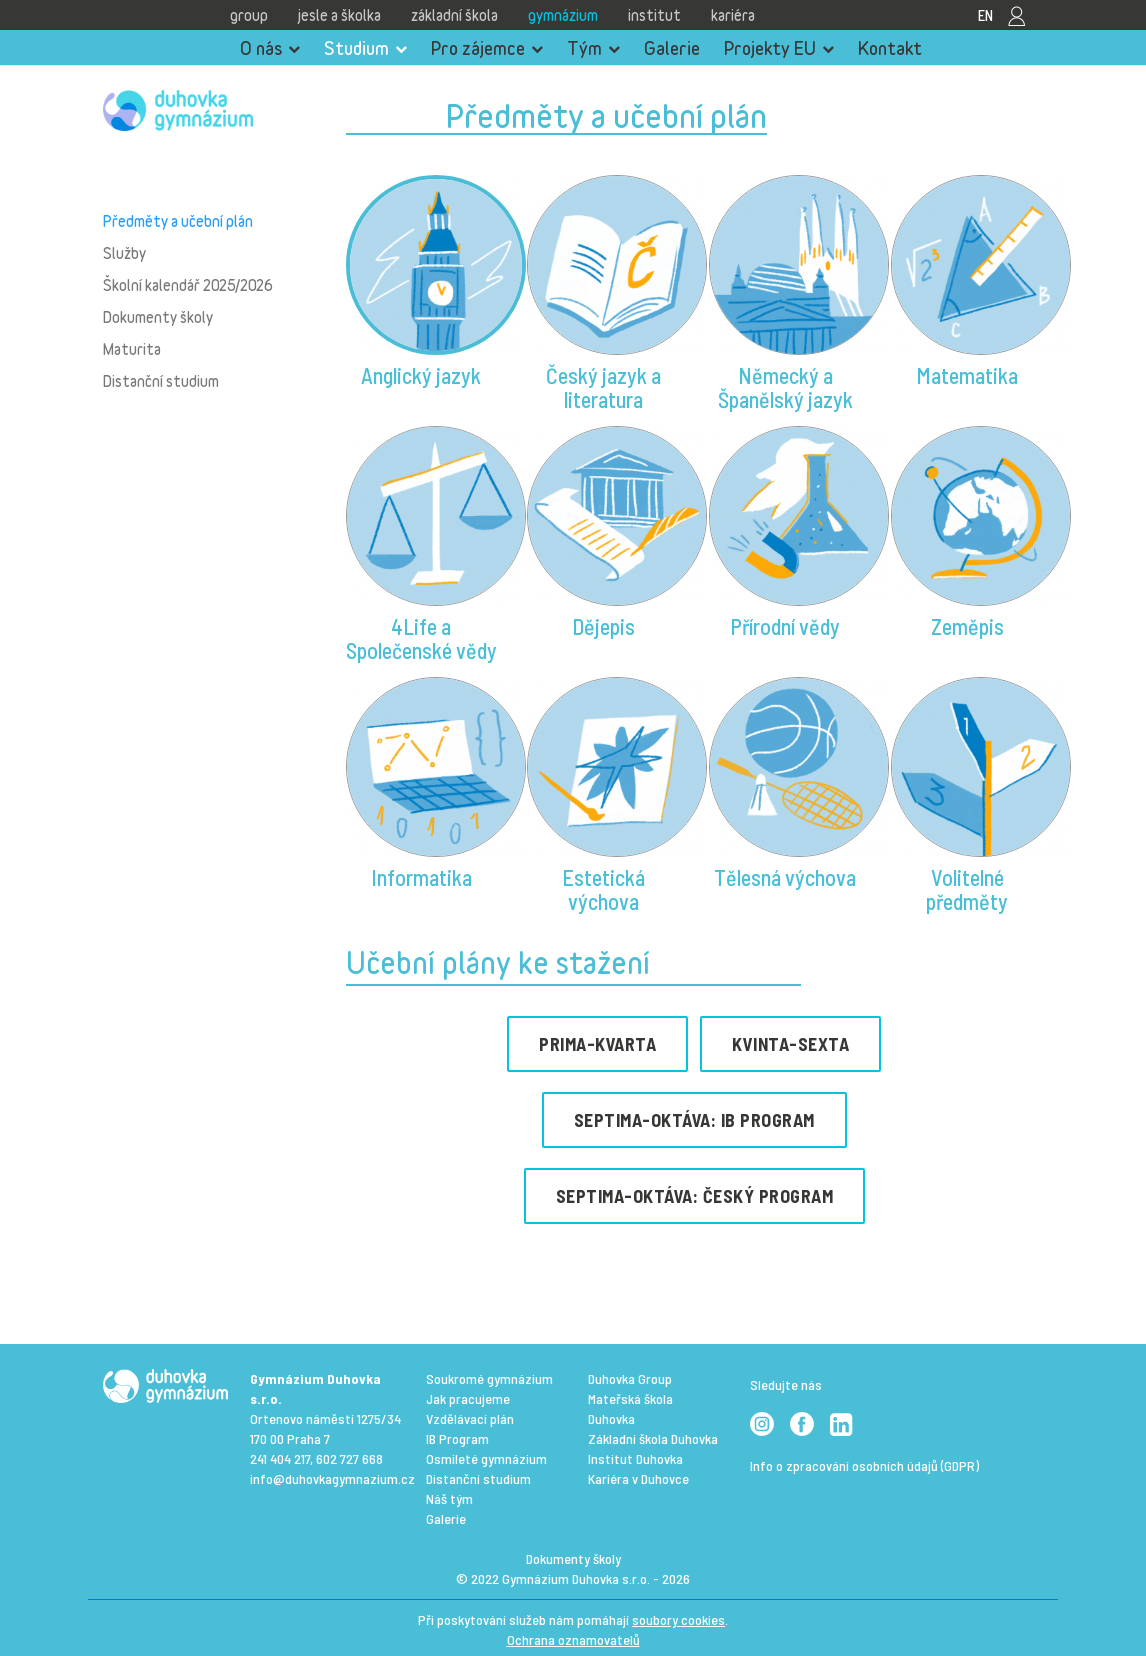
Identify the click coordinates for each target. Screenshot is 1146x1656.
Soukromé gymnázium (489, 1378)
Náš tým (449, 1498)
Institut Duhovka (635, 1458)
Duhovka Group (630, 1378)
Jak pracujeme (468, 1398)
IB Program (457, 1438)
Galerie (672, 48)
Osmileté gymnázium (486, 1458)
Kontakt (890, 48)
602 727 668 (349, 1458)
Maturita (132, 349)
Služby (124, 253)
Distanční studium (161, 381)
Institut (654, 15)
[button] (422, 295)
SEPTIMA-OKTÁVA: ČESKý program (695, 1196)
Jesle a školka (339, 15)
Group (249, 15)
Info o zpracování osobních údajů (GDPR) (864, 1465)
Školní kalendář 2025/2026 (187, 285)
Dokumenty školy (158, 317)
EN (985, 15)
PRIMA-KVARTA (597, 1044)
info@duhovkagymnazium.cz (332, 1478)
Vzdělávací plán (470, 1418)
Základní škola (454, 15)
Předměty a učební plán (178, 221)
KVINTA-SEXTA (790, 1044)
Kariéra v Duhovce (638, 1478)
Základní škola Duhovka (653, 1438)
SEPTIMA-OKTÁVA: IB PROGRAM (694, 1120)
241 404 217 (280, 1458)
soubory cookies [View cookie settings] (678, 1619)
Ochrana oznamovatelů (573, 1639)
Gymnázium (563, 15)
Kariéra (733, 15)
